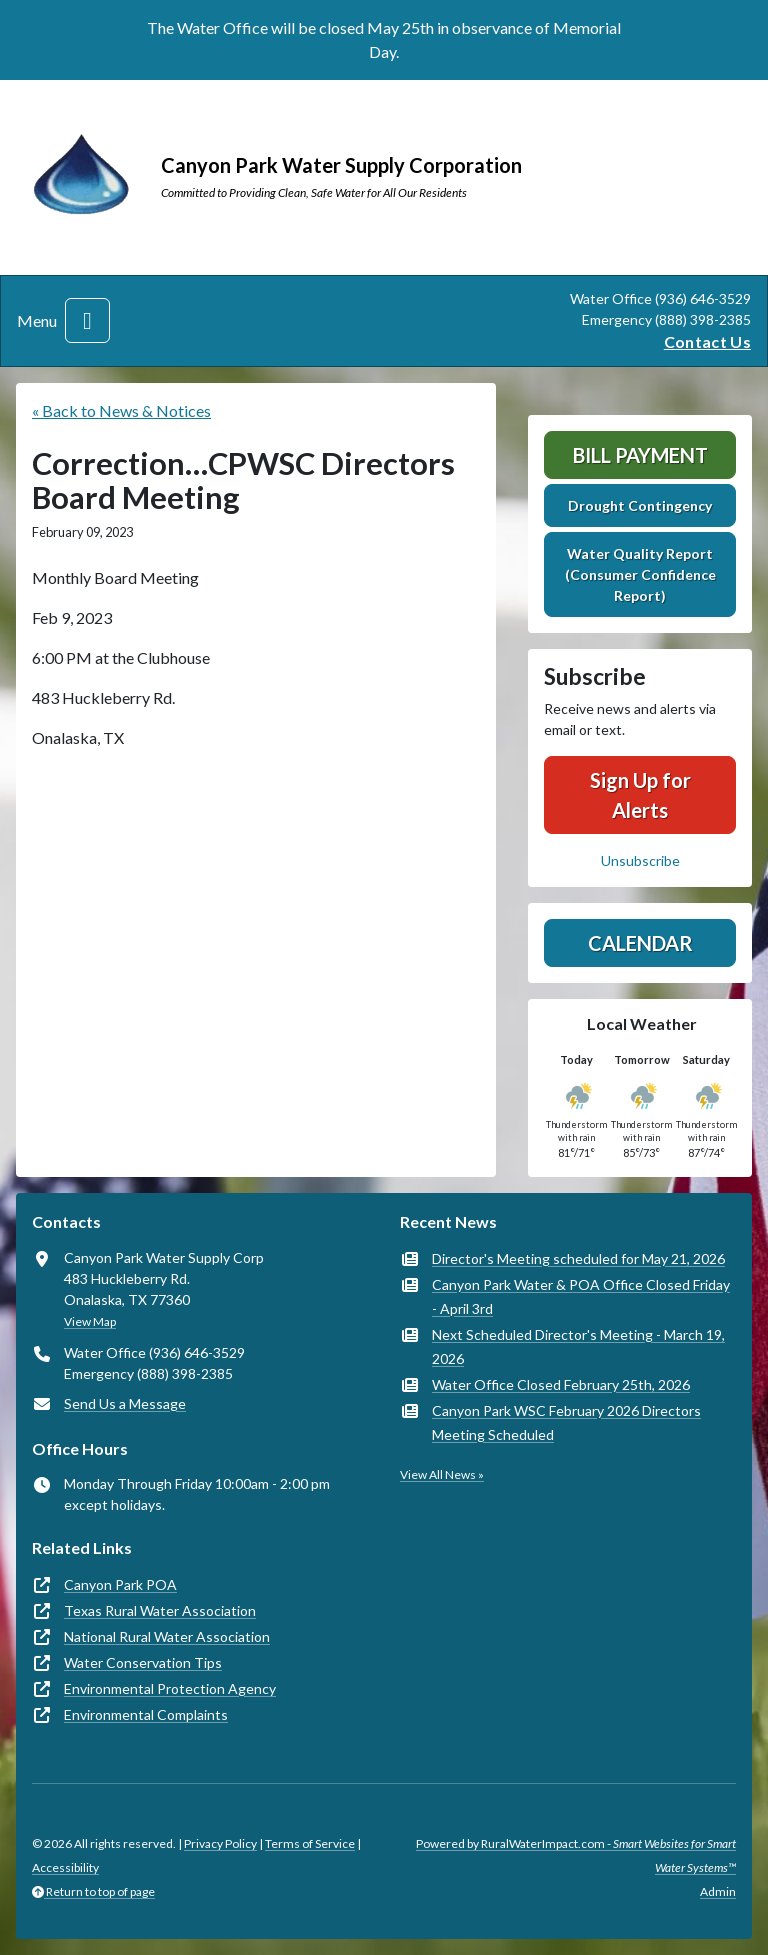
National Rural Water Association (167, 1636)
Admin (718, 1891)
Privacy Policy (220, 1843)
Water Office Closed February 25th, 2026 (561, 1384)
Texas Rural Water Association (160, 1610)
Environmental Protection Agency (170, 1688)
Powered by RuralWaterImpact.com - (576, 1855)
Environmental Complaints (146, 1714)
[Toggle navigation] (87, 320)
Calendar (640, 943)
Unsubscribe (640, 860)
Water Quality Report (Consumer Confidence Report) (640, 574)
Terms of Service (310, 1843)
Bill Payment (640, 455)
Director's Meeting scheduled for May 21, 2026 (578, 1258)
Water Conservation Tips (143, 1662)
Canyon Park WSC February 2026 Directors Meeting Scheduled (566, 1422)
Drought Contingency (640, 505)
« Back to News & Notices (121, 410)
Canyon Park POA (120, 1584)
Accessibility (65, 1867)
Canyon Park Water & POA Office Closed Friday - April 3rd (581, 1296)
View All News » (442, 1474)
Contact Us (707, 341)
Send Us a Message (125, 1403)
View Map (90, 1321)
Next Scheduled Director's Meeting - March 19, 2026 (578, 1346)
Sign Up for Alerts (640, 795)
